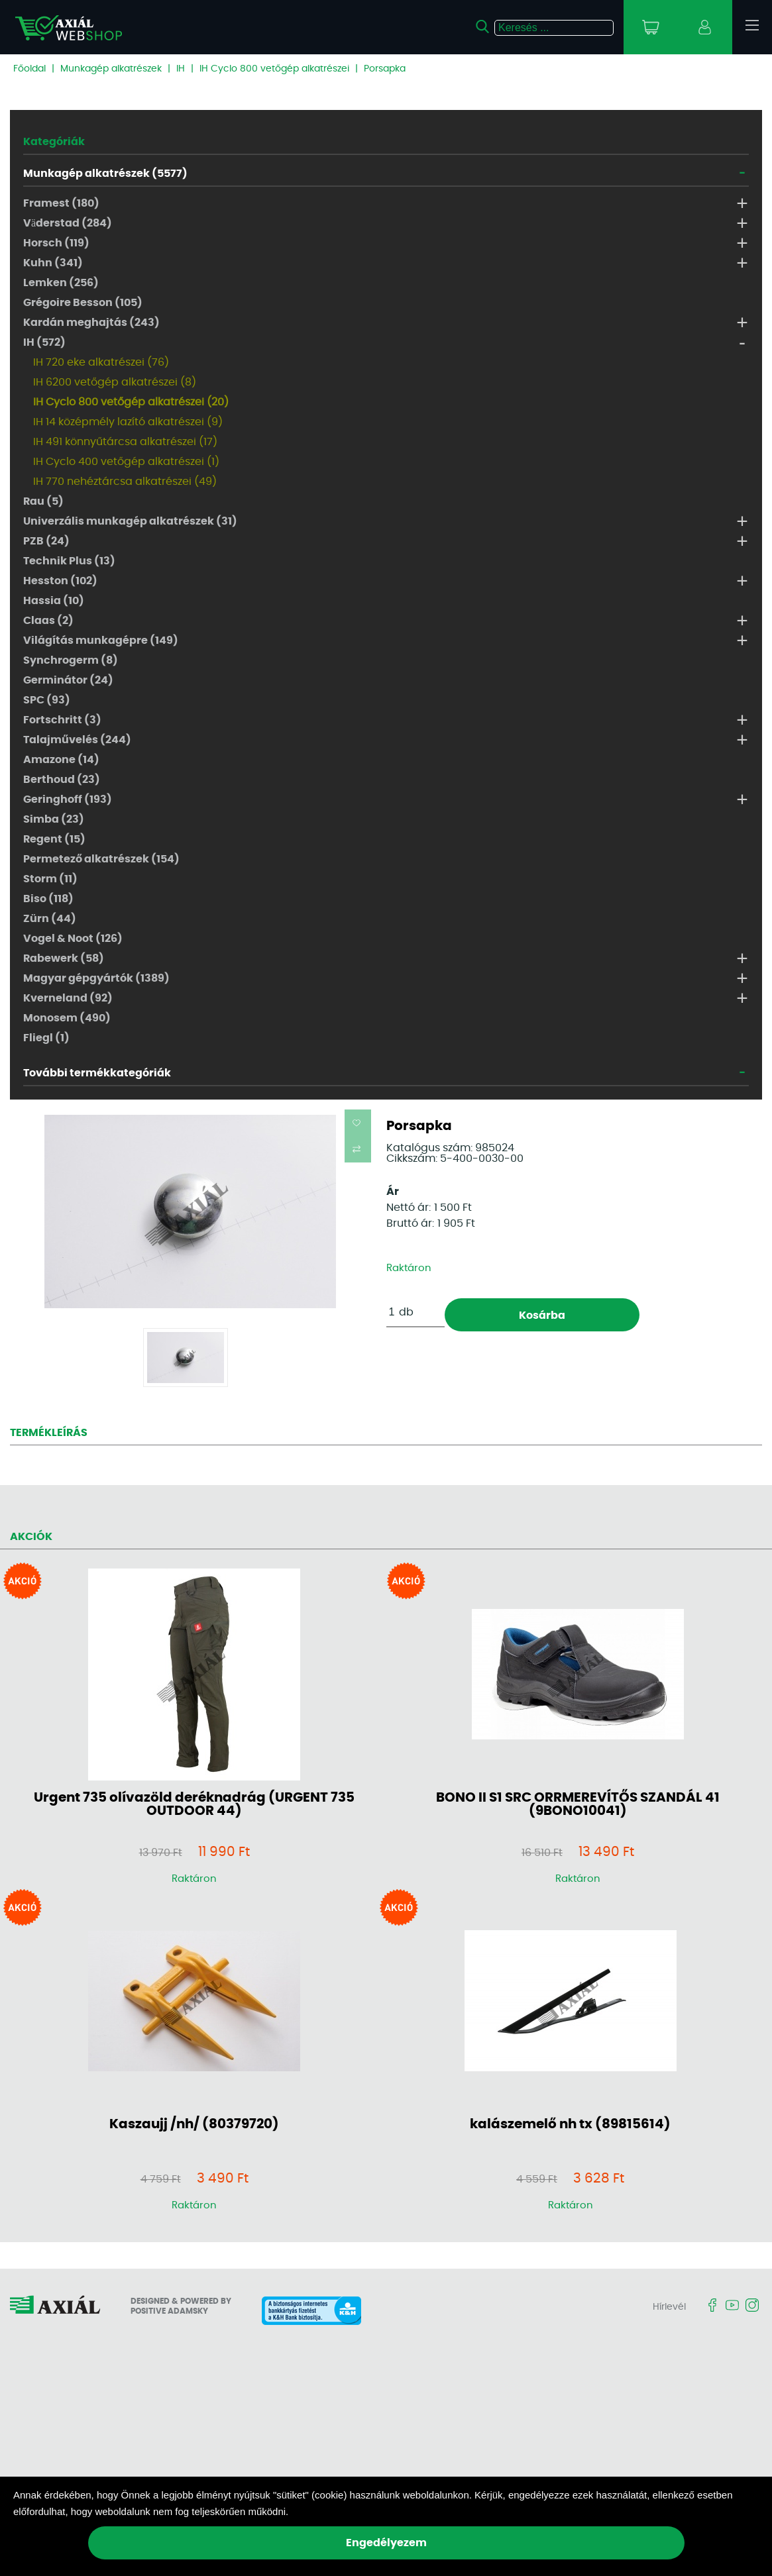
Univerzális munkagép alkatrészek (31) (130, 521)
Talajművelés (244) (77, 740)
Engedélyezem (386, 2543)
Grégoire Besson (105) (82, 302)
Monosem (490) (67, 1018)
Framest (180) (61, 203)
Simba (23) (53, 819)
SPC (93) (46, 700)
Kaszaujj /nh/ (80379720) (194, 2124)
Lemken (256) (61, 283)
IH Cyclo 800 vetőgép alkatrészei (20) (131, 402)
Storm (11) (50, 879)
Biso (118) (48, 899)
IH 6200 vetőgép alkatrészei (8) (114, 382)
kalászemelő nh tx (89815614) (570, 2124)
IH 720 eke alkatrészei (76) (101, 362)
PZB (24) (46, 541)
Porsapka (385, 69)
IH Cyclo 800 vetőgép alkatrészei (274, 69)
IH (180, 69)
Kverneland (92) (68, 998)
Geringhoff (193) (67, 799)
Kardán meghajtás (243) (91, 322)
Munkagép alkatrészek (111, 69)
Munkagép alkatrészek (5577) (105, 173)
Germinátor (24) (68, 680)
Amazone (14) (61, 759)
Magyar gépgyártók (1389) (96, 978)
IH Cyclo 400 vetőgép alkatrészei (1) (126, 461)
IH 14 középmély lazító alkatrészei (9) (128, 422)
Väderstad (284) (67, 223)
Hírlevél (669, 2307)
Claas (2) (48, 620)
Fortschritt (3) (62, 720)
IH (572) (44, 342)
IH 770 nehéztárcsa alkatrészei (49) (125, 481)
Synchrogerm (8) (70, 660)
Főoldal (29, 69)
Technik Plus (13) (69, 561)
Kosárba (542, 1315)
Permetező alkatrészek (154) (101, 859)
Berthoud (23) (61, 779)
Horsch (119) (56, 243)
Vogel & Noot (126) (73, 938)
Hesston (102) (60, 581)
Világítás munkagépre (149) (100, 640)
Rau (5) (43, 501)
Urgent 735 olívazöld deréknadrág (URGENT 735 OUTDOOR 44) (194, 1804)
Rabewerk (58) (63, 958)
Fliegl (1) (46, 1038)
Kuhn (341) (53, 263)
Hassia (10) (53, 600)
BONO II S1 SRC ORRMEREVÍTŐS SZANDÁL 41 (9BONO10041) (578, 1804)
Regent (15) (54, 839)
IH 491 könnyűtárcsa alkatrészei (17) (125, 442)
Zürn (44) (49, 918)
